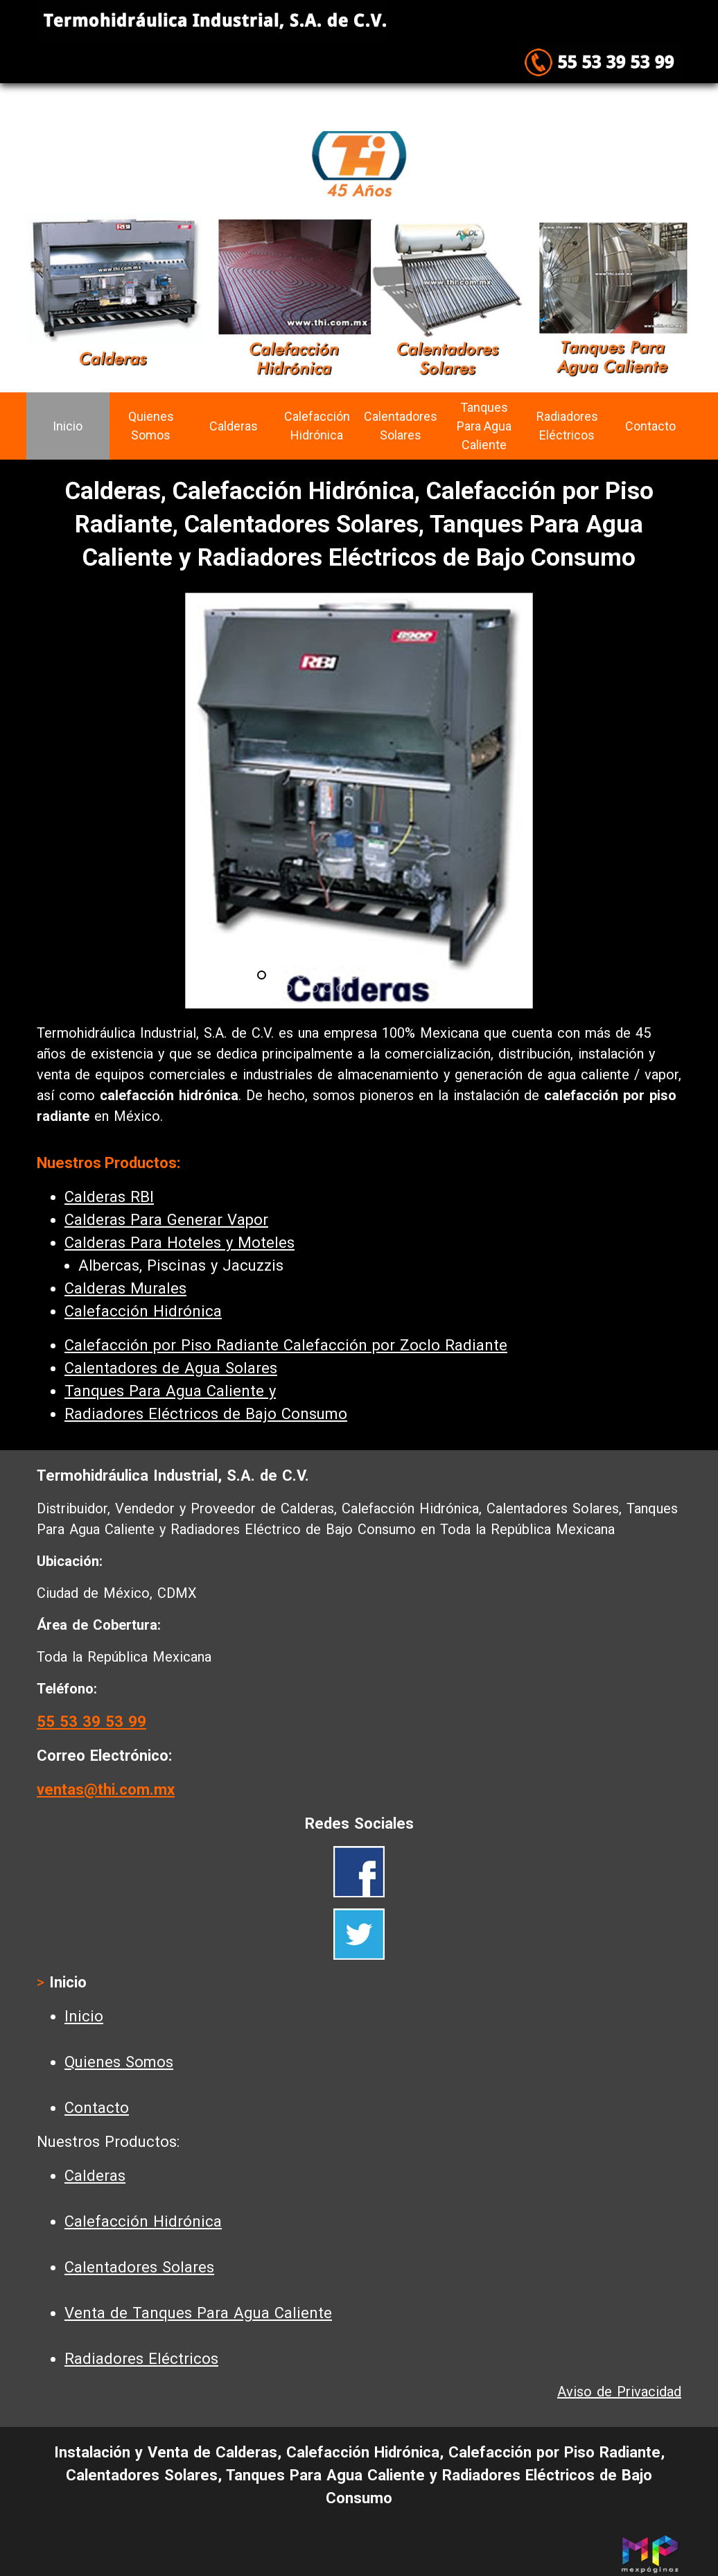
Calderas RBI (109, 1197)
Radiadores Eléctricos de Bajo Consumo (205, 1413)
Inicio (67, 426)
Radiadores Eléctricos (567, 425)
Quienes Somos (151, 425)
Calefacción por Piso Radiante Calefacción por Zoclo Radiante (285, 1345)
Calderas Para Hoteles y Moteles (179, 1242)
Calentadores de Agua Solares (170, 1368)
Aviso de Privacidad (619, 2391)
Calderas (233, 426)
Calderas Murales (125, 1288)
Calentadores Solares (400, 425)
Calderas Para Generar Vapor (166, 1219)
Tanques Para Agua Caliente (484, 426)
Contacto (650, 426)
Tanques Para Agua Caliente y (170, 1391)
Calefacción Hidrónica (317, 425)
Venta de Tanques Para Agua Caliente (198, 2313)
